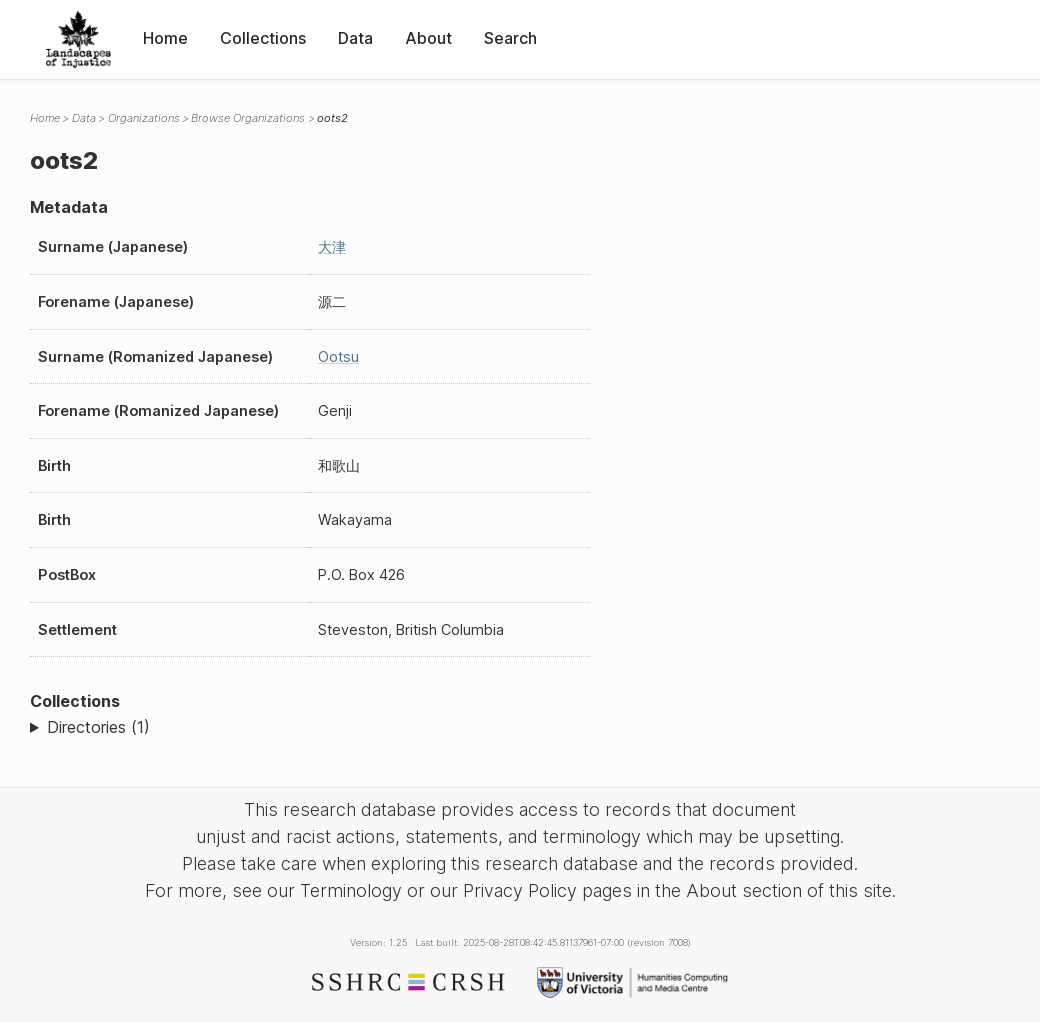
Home (165, 38)
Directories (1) (98, 727)
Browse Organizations (248, 118)
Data (355, 38)
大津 (332, 246)
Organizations (144, 118)
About (428, 38)
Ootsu (338, 356)
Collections (263, 38)
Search (510, 38)
